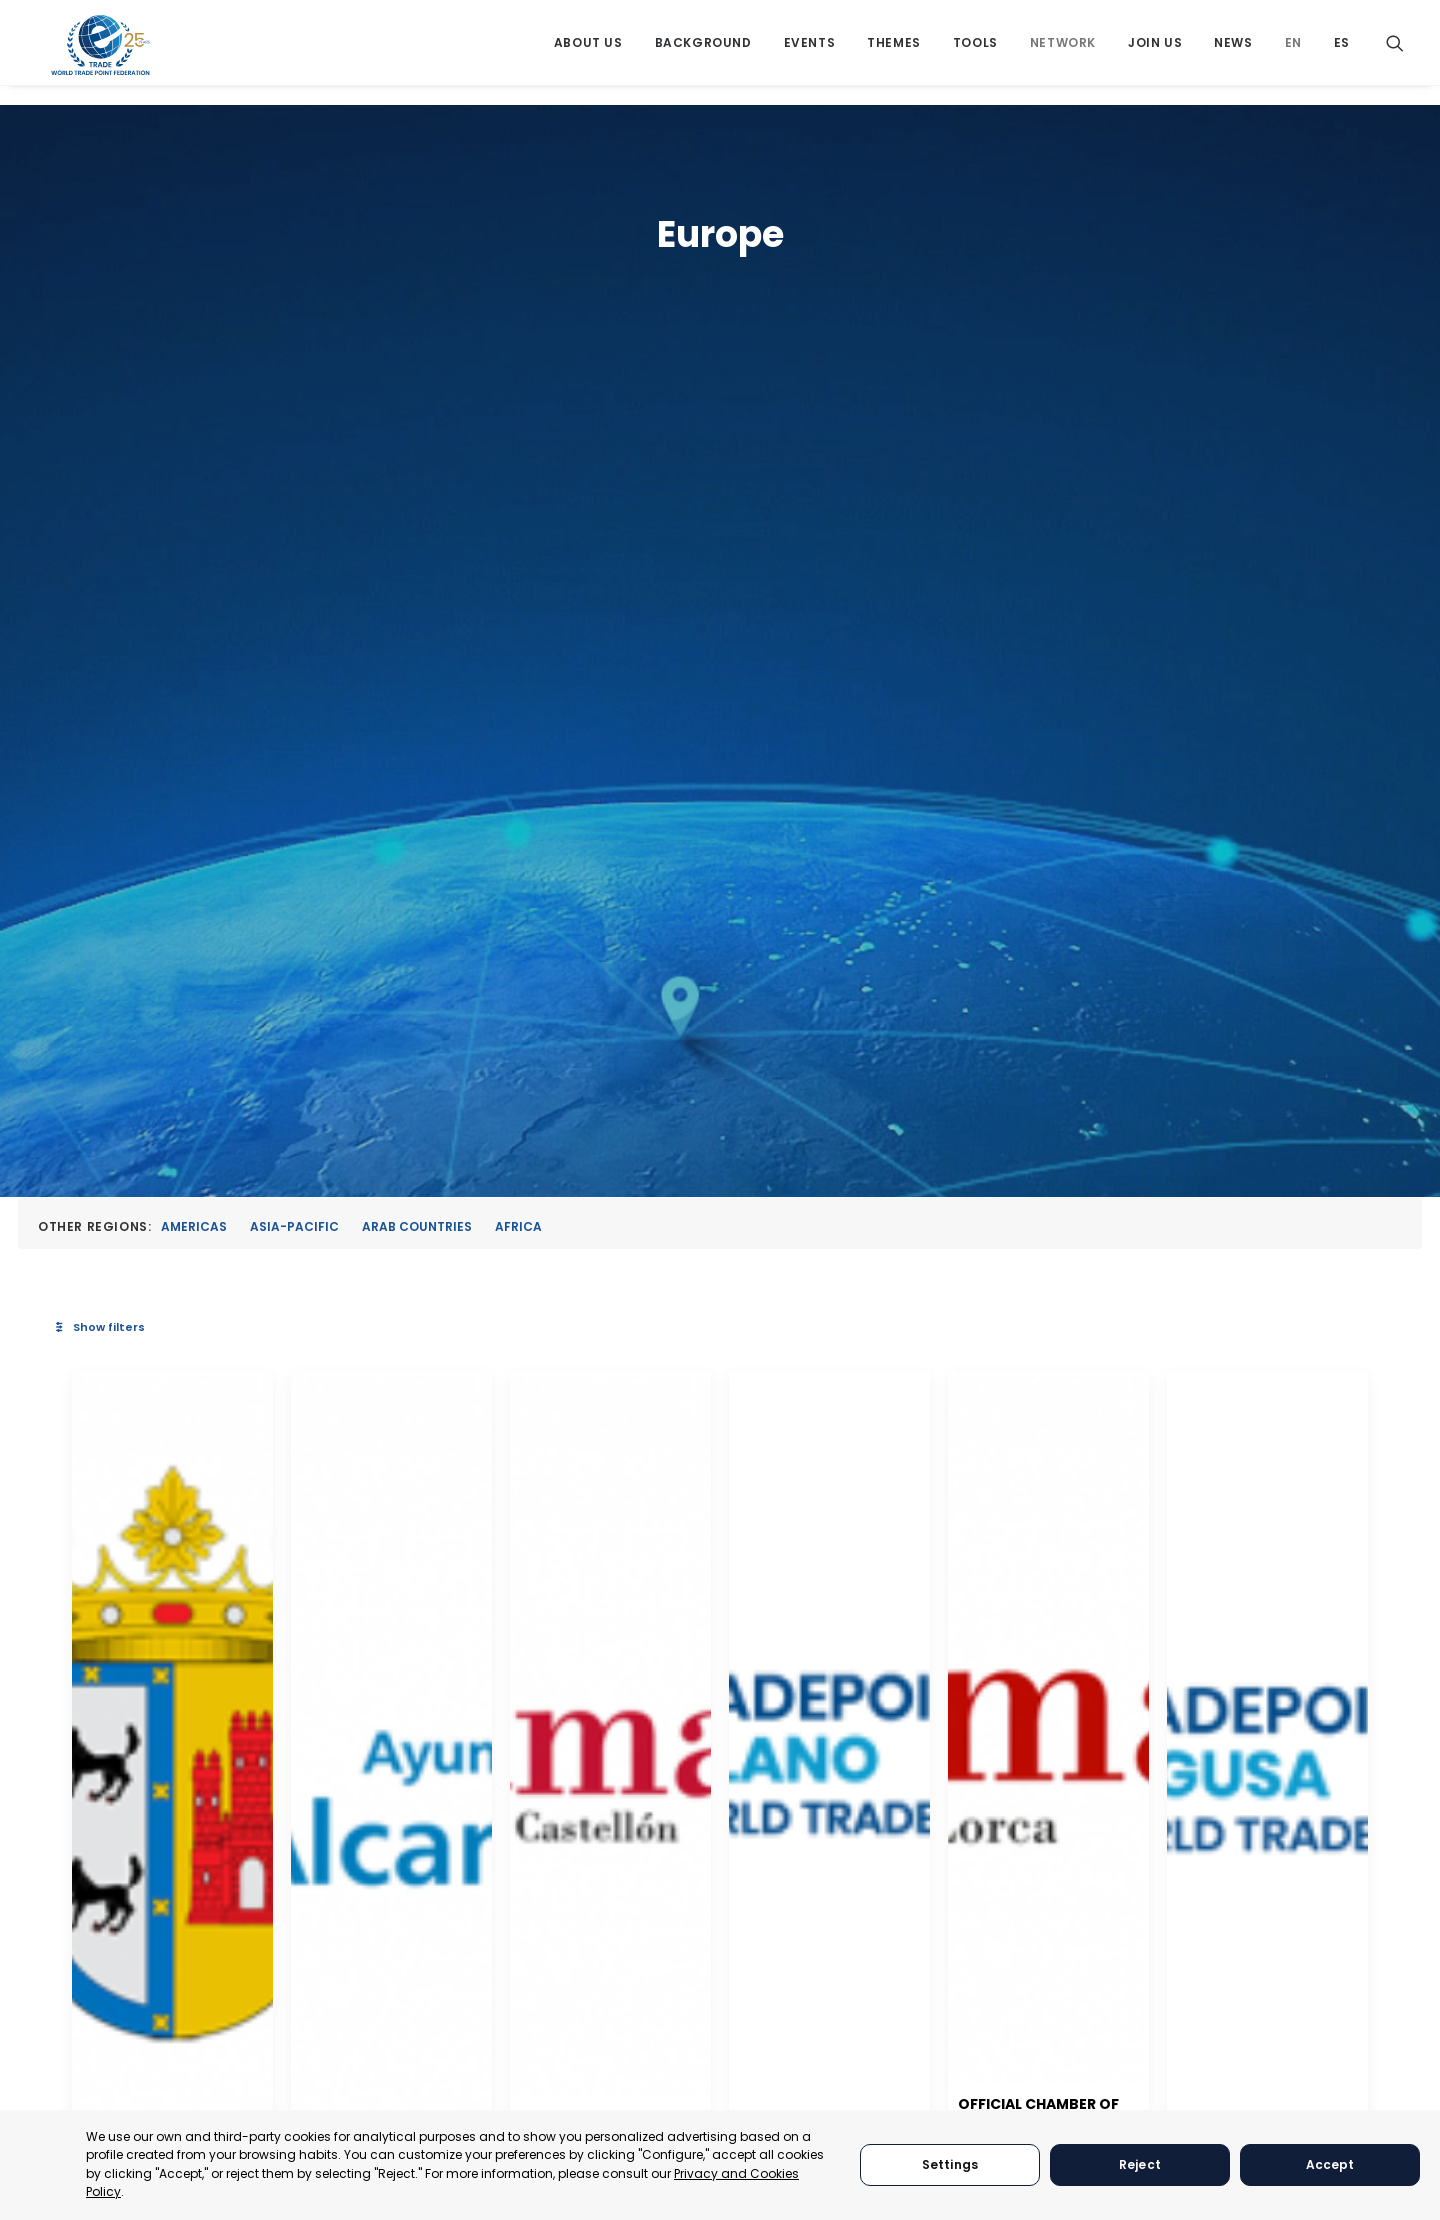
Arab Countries (417, 417)
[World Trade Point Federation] (102, 55)
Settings (950, 2164)
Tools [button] (975, 52)
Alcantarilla (713, 1337)
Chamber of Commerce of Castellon (996, 1328)
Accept (1330, 2164)
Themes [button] (894, 52)
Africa (518, 417)
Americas (194, 417)
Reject (1140, 2164)
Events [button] (810, 52)
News (1233, 52)
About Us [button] (588, 52)
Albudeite (454, 1337)
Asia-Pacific (294, 417)
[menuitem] (588, 52)
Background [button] (703, 52)
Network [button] (1063, 52)
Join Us (1155, 52)
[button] (1395, 52)
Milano (1178, 1337)
